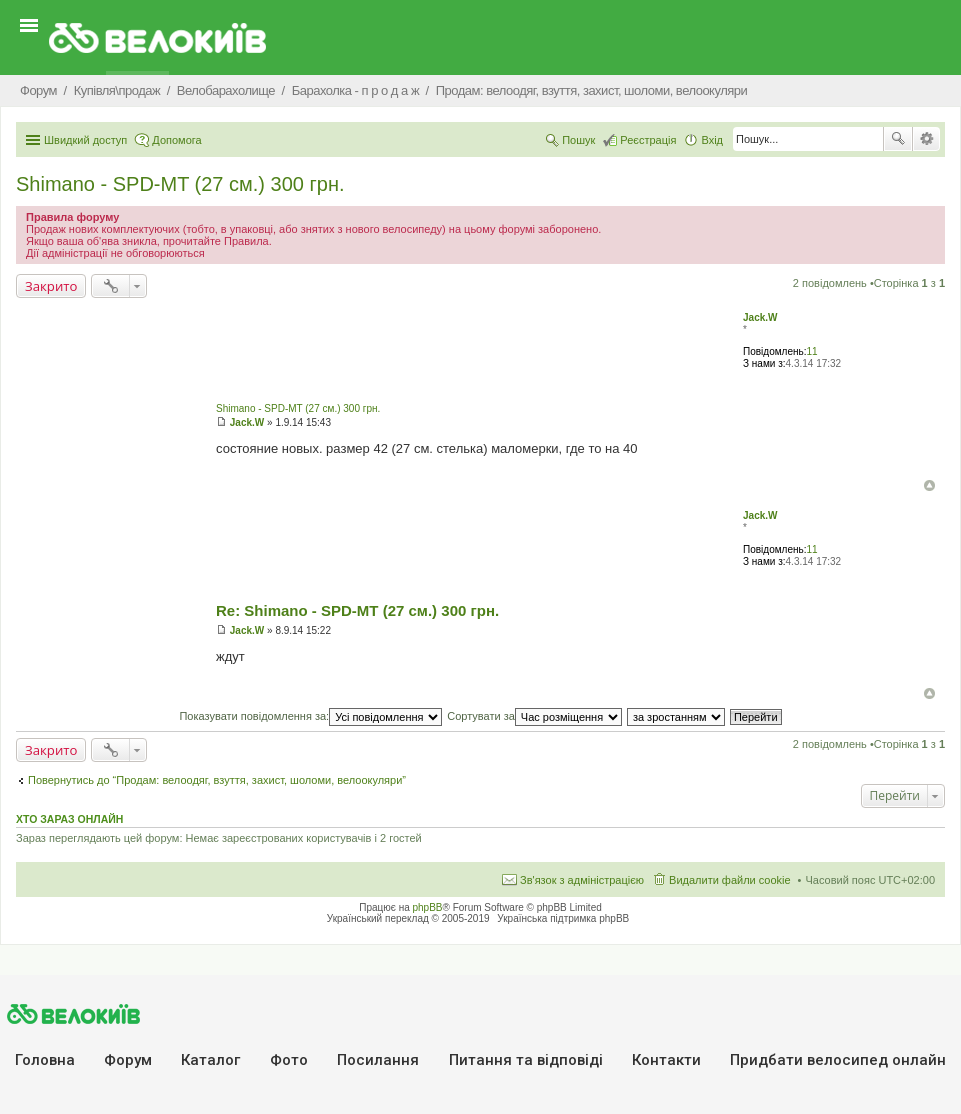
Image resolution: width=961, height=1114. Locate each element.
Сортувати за (534, 716)
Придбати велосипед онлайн (838, 1060)
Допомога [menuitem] (176, 140)
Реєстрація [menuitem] (648, 140)
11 (812, 351)
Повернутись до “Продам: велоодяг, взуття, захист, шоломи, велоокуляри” (217, 780)
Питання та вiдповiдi (526, 1060)
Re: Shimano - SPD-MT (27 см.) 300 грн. (357, 610)
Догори (929, 485)
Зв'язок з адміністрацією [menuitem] (582, 880)
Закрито (51, 286)
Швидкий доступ (85, 140)
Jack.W (760, 317)
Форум (128, 1060)
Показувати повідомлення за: (310, 716)
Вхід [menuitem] (712, 140)
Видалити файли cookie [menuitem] (730, 880)
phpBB (428, 907)
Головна (45, 1060)
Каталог (210, 1060)
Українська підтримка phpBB (563, 918)
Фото (289, 1060)
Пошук (898, 139)
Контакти (666, 1060)
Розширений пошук (926, 139)
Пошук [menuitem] (578, 140)
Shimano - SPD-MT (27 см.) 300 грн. (180, 184)
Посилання (378, 1060)
